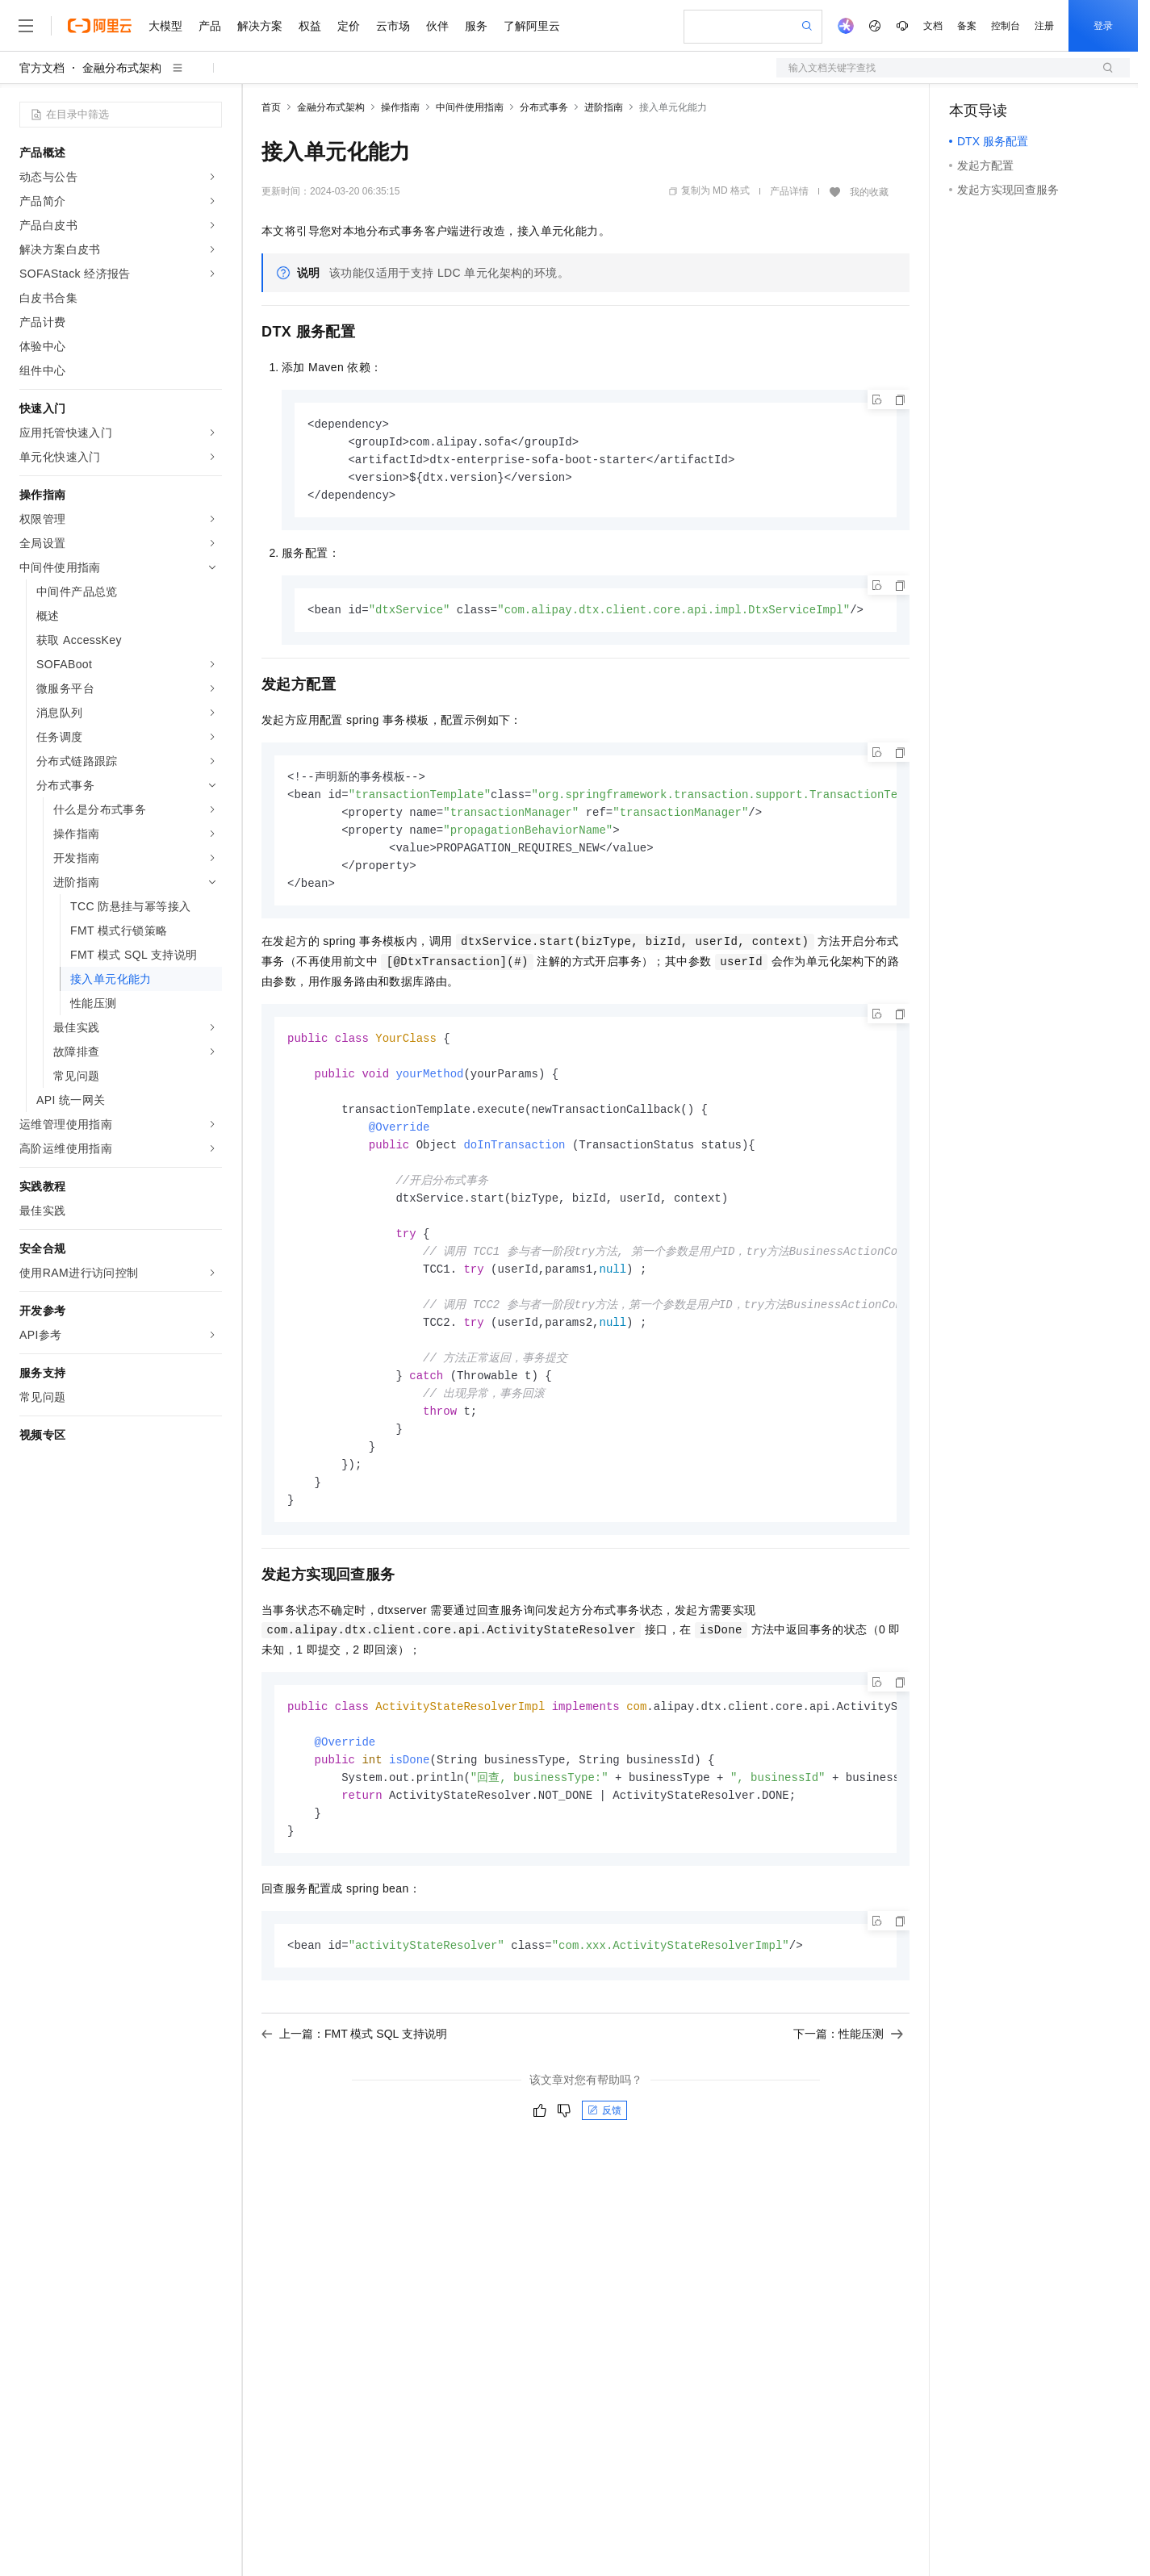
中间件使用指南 (470, 107)
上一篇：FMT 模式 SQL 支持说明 (354, 2073)
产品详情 (789, 191)
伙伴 (437, 25)
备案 (966, 25)
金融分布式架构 (121, 67)
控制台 (1005, 25)
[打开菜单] (26, 26)
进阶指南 (603, 107)
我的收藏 (869, 192)
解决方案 (259, 25)
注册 (1044, 25)
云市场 (393, 25)
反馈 (604, 2150)
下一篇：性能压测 (848, 2073)
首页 (271, 107)
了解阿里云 (532, 25)
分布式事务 (544, 107)
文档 (933, 25)
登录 (1103, 25)
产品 (210, 25)
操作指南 (400, 107)
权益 (310, 25)
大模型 (165, 25)
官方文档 (42, 67)
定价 (348, 25)
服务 (476, 25)
